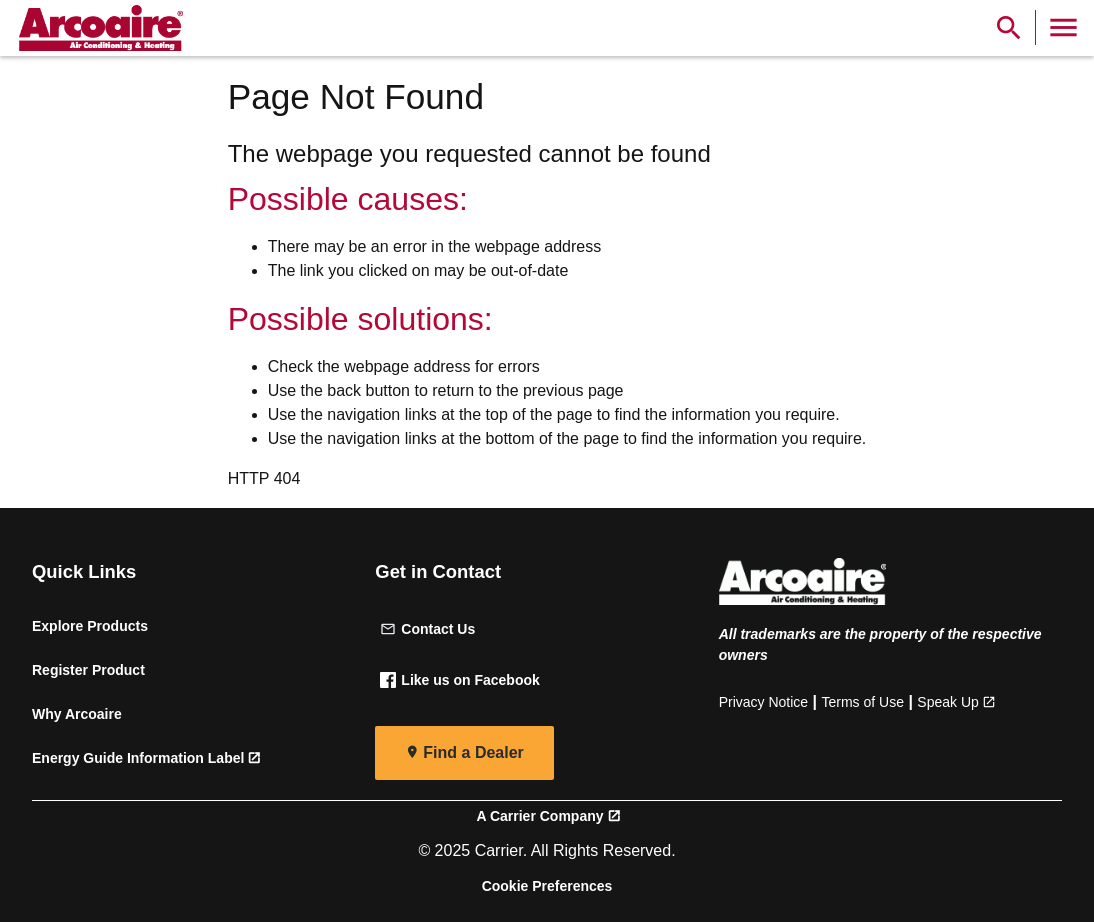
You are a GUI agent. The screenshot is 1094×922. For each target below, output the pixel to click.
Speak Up (947, 702)
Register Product (88, 670)
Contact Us (427, 629)
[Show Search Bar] (1009, 27)
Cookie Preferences (547, 886)
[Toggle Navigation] (1063, 27)
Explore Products (90, 626)
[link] (98, 28)
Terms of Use (863, 702)
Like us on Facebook (459, 680)
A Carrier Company (539, 816)
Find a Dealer (473, 752)
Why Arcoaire (77, 714)
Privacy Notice (763, 702)
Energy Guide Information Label (138, 758)
